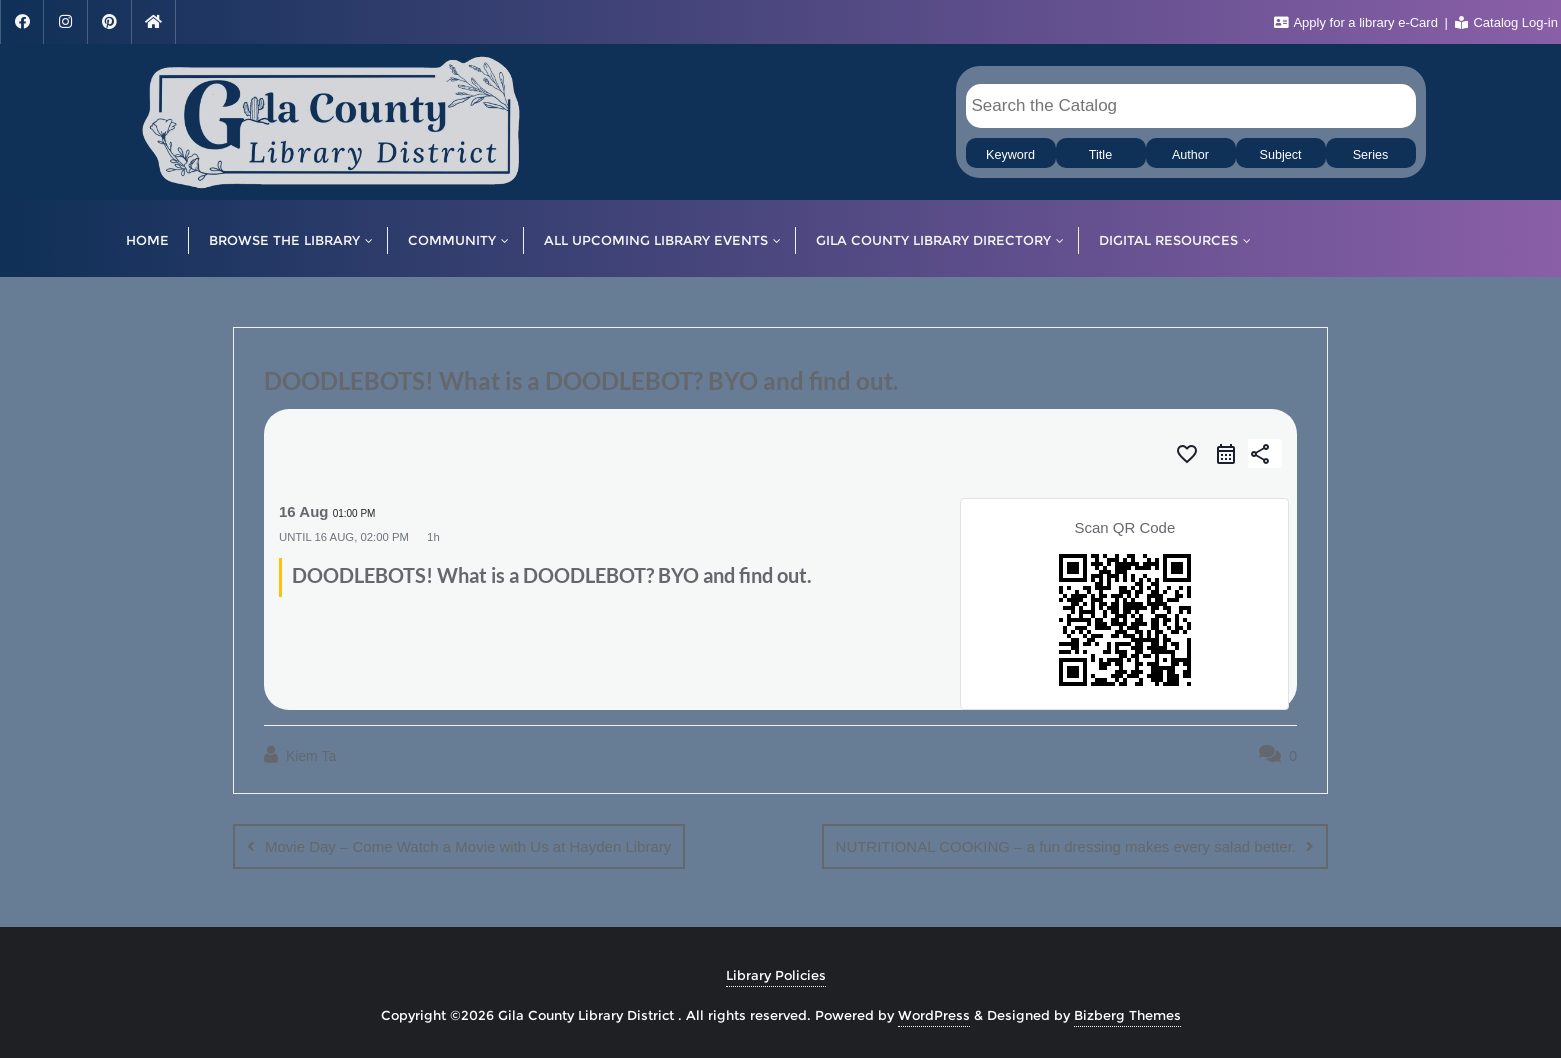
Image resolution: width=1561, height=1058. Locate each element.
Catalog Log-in (1506, 22)
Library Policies (776, 975)
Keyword (1010, 155)
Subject (1280, 155)
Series (1371, 155)
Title (1100, 155)
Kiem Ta (300, 755)
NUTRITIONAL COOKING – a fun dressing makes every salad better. (1066, 846)
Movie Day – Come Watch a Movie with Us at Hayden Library (468, 846)
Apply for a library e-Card (1358, 22)
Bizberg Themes (1127, 1015)
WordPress (934, 1015)
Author (1190, 155)
